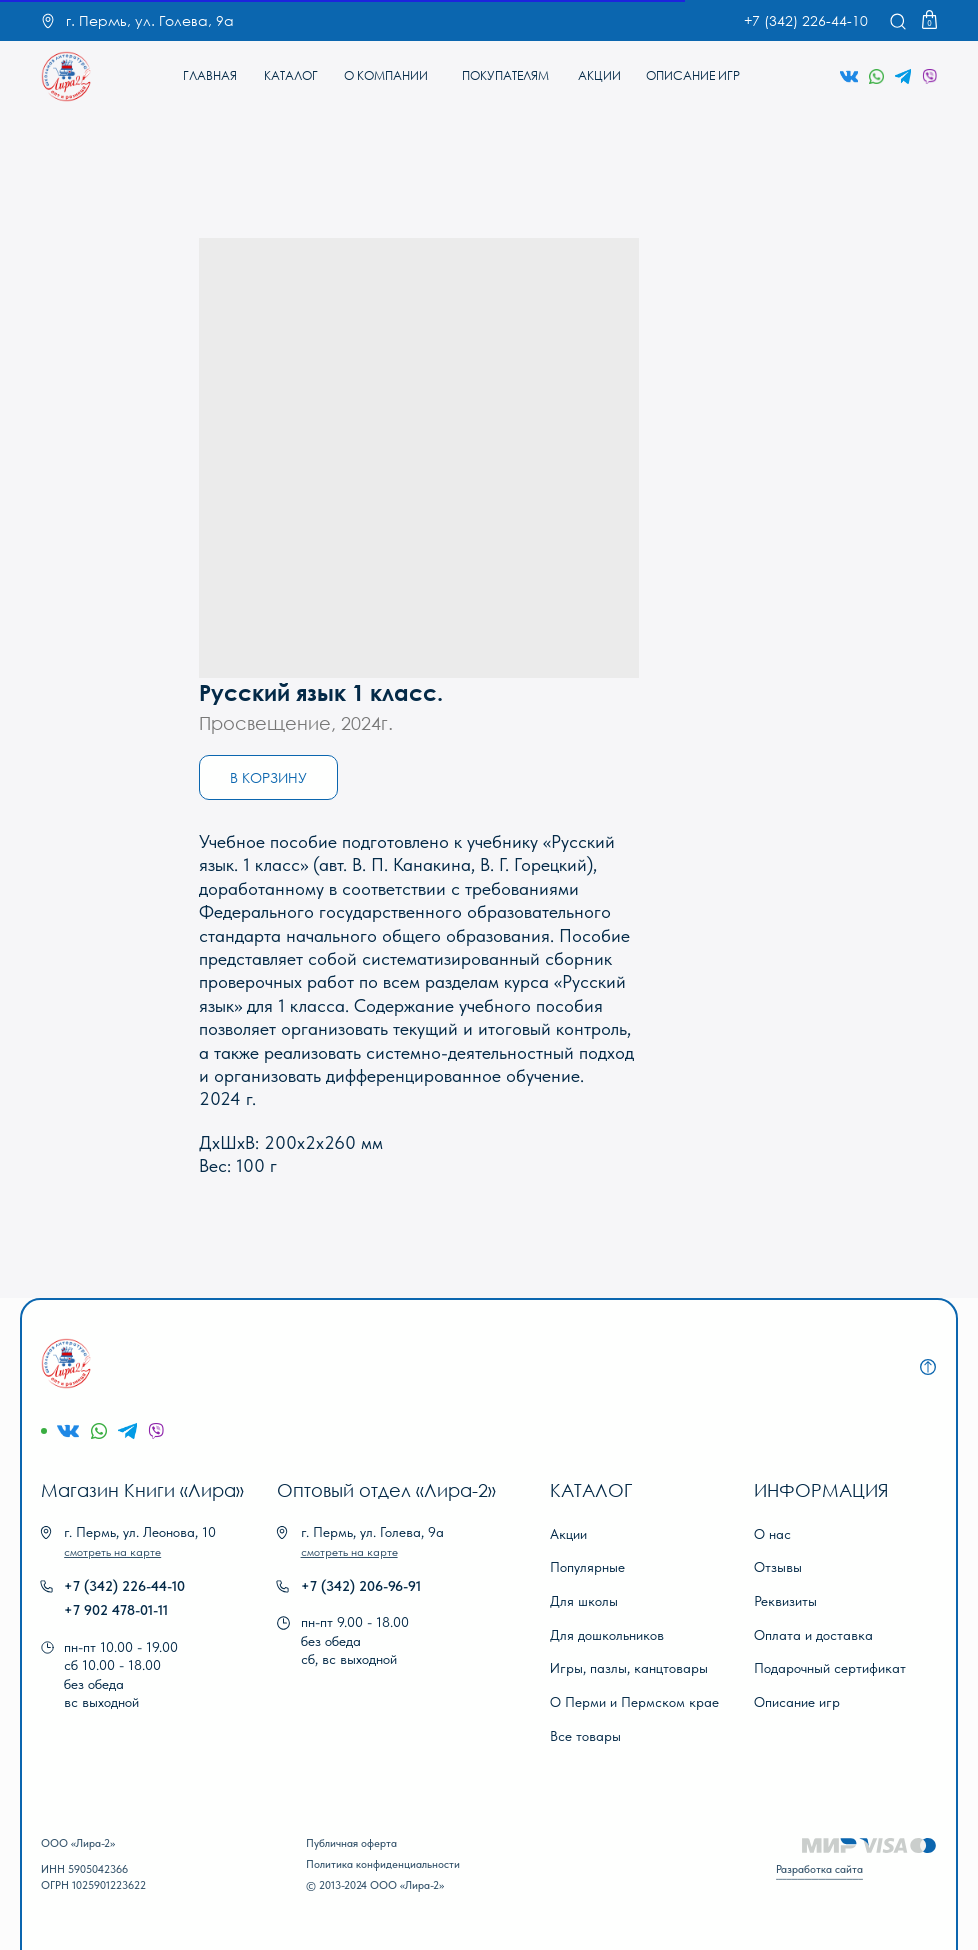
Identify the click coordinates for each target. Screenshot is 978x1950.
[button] (112, 1551)
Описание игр (797, 1702)
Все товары (585, 1736)
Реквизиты (785, 1601)
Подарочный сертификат (830, 1668)
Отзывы (778, 1567)
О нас (772, 1534)
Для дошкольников (607, 1635)
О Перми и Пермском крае (634, 1702)
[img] (66, 76)
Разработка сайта (819, 1869)
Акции (568, 1534)
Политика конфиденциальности (383, 1864)
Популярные (587, 1567)
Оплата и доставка (813, 1635)
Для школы (584, 1601)
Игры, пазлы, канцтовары (629, 1668)
